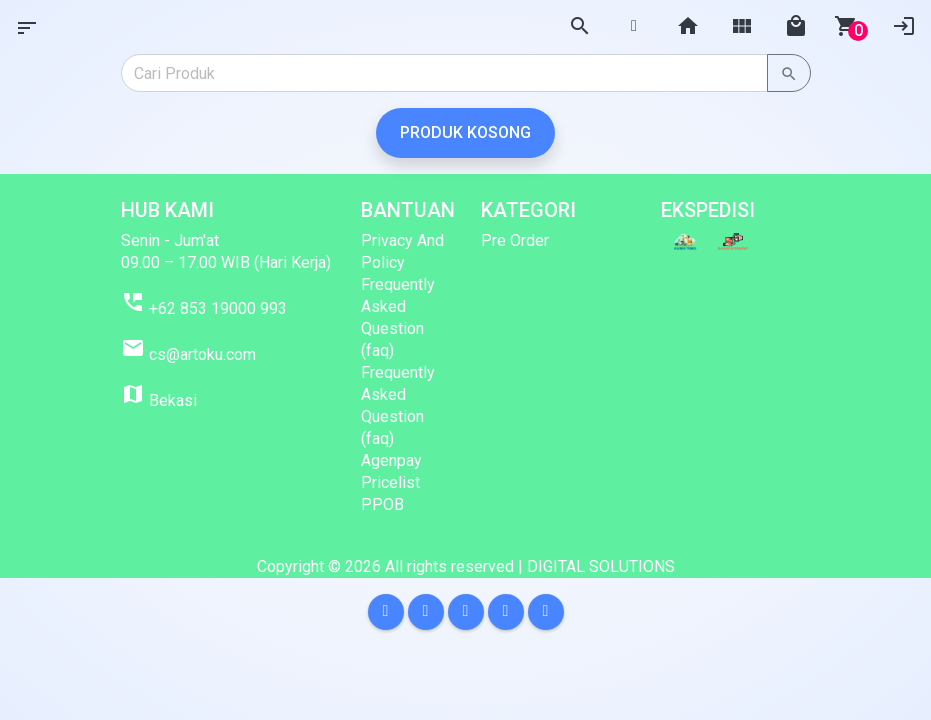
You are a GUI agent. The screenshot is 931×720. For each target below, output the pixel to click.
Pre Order (515, 240)
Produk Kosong (465, 132)
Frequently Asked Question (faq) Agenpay (398, 416)
